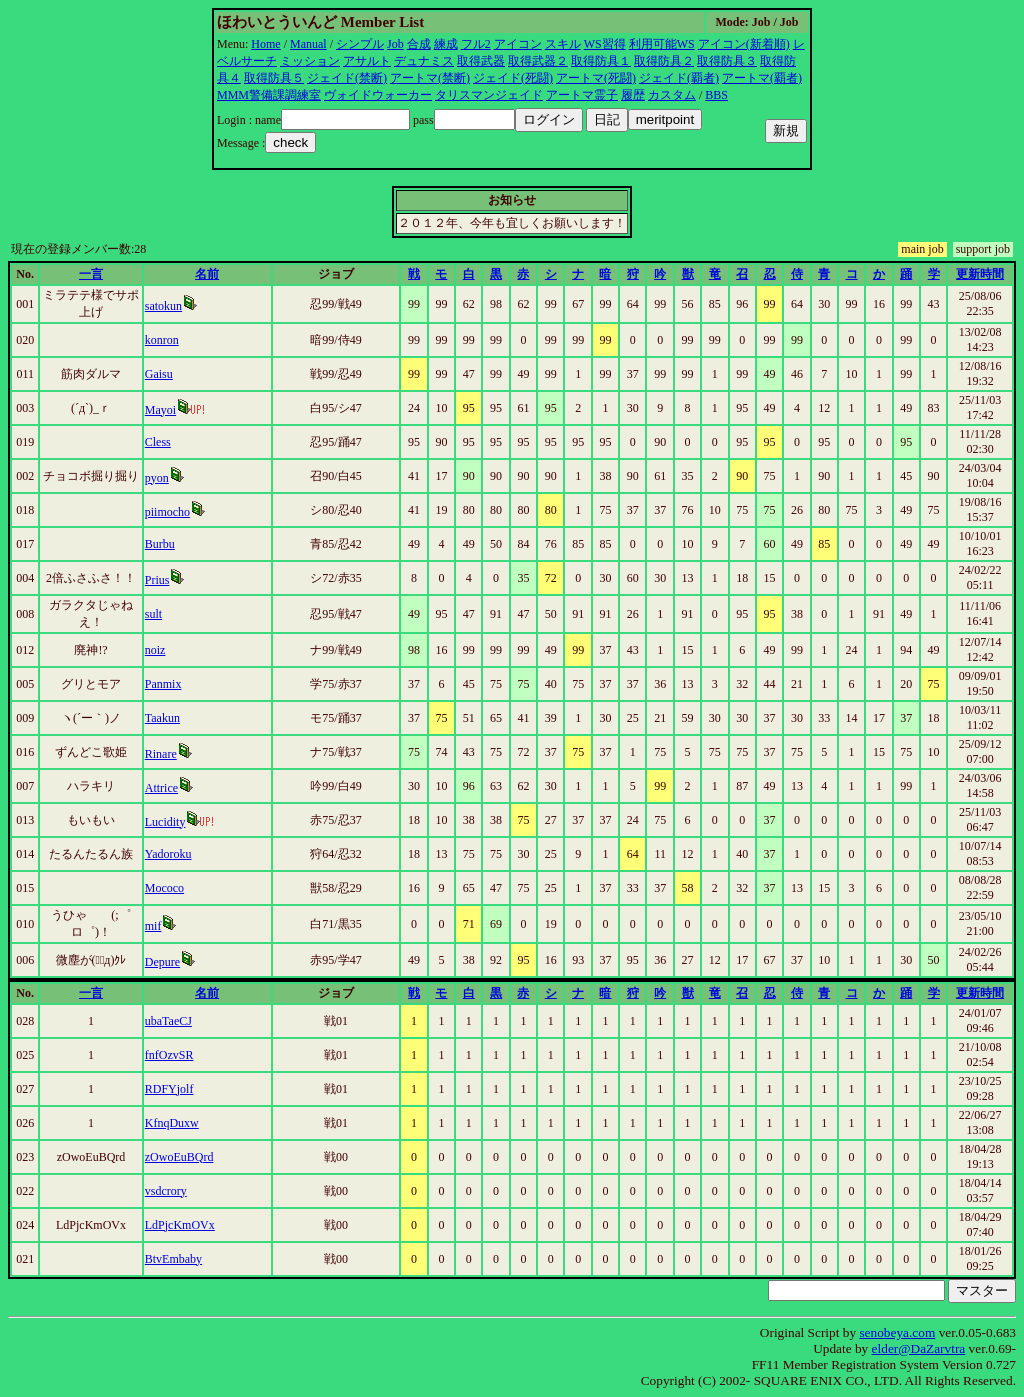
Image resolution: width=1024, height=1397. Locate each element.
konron (162, 340)
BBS (716, 95)
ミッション (310, 61)
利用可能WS (662, 44)
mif (153, 926)
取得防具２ (664, 61)
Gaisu (159, 374)
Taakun (162, 718)
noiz (155, 650)
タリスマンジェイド (489, 95)
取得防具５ (274, 78)
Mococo (164, 888)
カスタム (672, 95)
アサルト (367, 61)
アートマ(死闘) (596, 78)
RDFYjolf (169, 1089)
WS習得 (605, 44)
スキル (563, 44)
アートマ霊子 (582, 95)
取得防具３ (727, 61)
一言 (91, 274)
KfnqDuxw (172, 1123)
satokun (163, 306)
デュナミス (424, 61)
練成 (446, 44)
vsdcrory (166, 1191)
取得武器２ (538, 61)
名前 (207, 274)
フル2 (476, 44)
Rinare (161, 754)
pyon (157, 478)
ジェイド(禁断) (347, 78)
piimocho (167, 512)
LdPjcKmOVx (180, 1225)
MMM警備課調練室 (269, 95)
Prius (157, 580)
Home (265, 44)
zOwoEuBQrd (179, 1157)
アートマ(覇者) (762, 78)
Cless (158, 442)
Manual (308, 44)
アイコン (518, 44)
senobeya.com (897, 1332)
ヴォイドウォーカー (378, 95)
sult (153, 614)
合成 (419, 44)
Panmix (163, 684)
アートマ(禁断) (430, 78)
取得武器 (481, 61)
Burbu (160, 544)
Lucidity (165, 822)
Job (395, 44)
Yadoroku (168, 854)
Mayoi (160, 410)
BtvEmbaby (173, 1259)
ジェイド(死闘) (513, 78)
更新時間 (980, 274)
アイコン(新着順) (744, 44)
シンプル (360, 44)
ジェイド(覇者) (679, 78)
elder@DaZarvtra (919, 1348)
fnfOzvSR (169, 1055)
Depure (162, 962)
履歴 (633, 95)
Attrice (161, 788)
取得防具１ (601, 61)
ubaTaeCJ (168, 1021)
